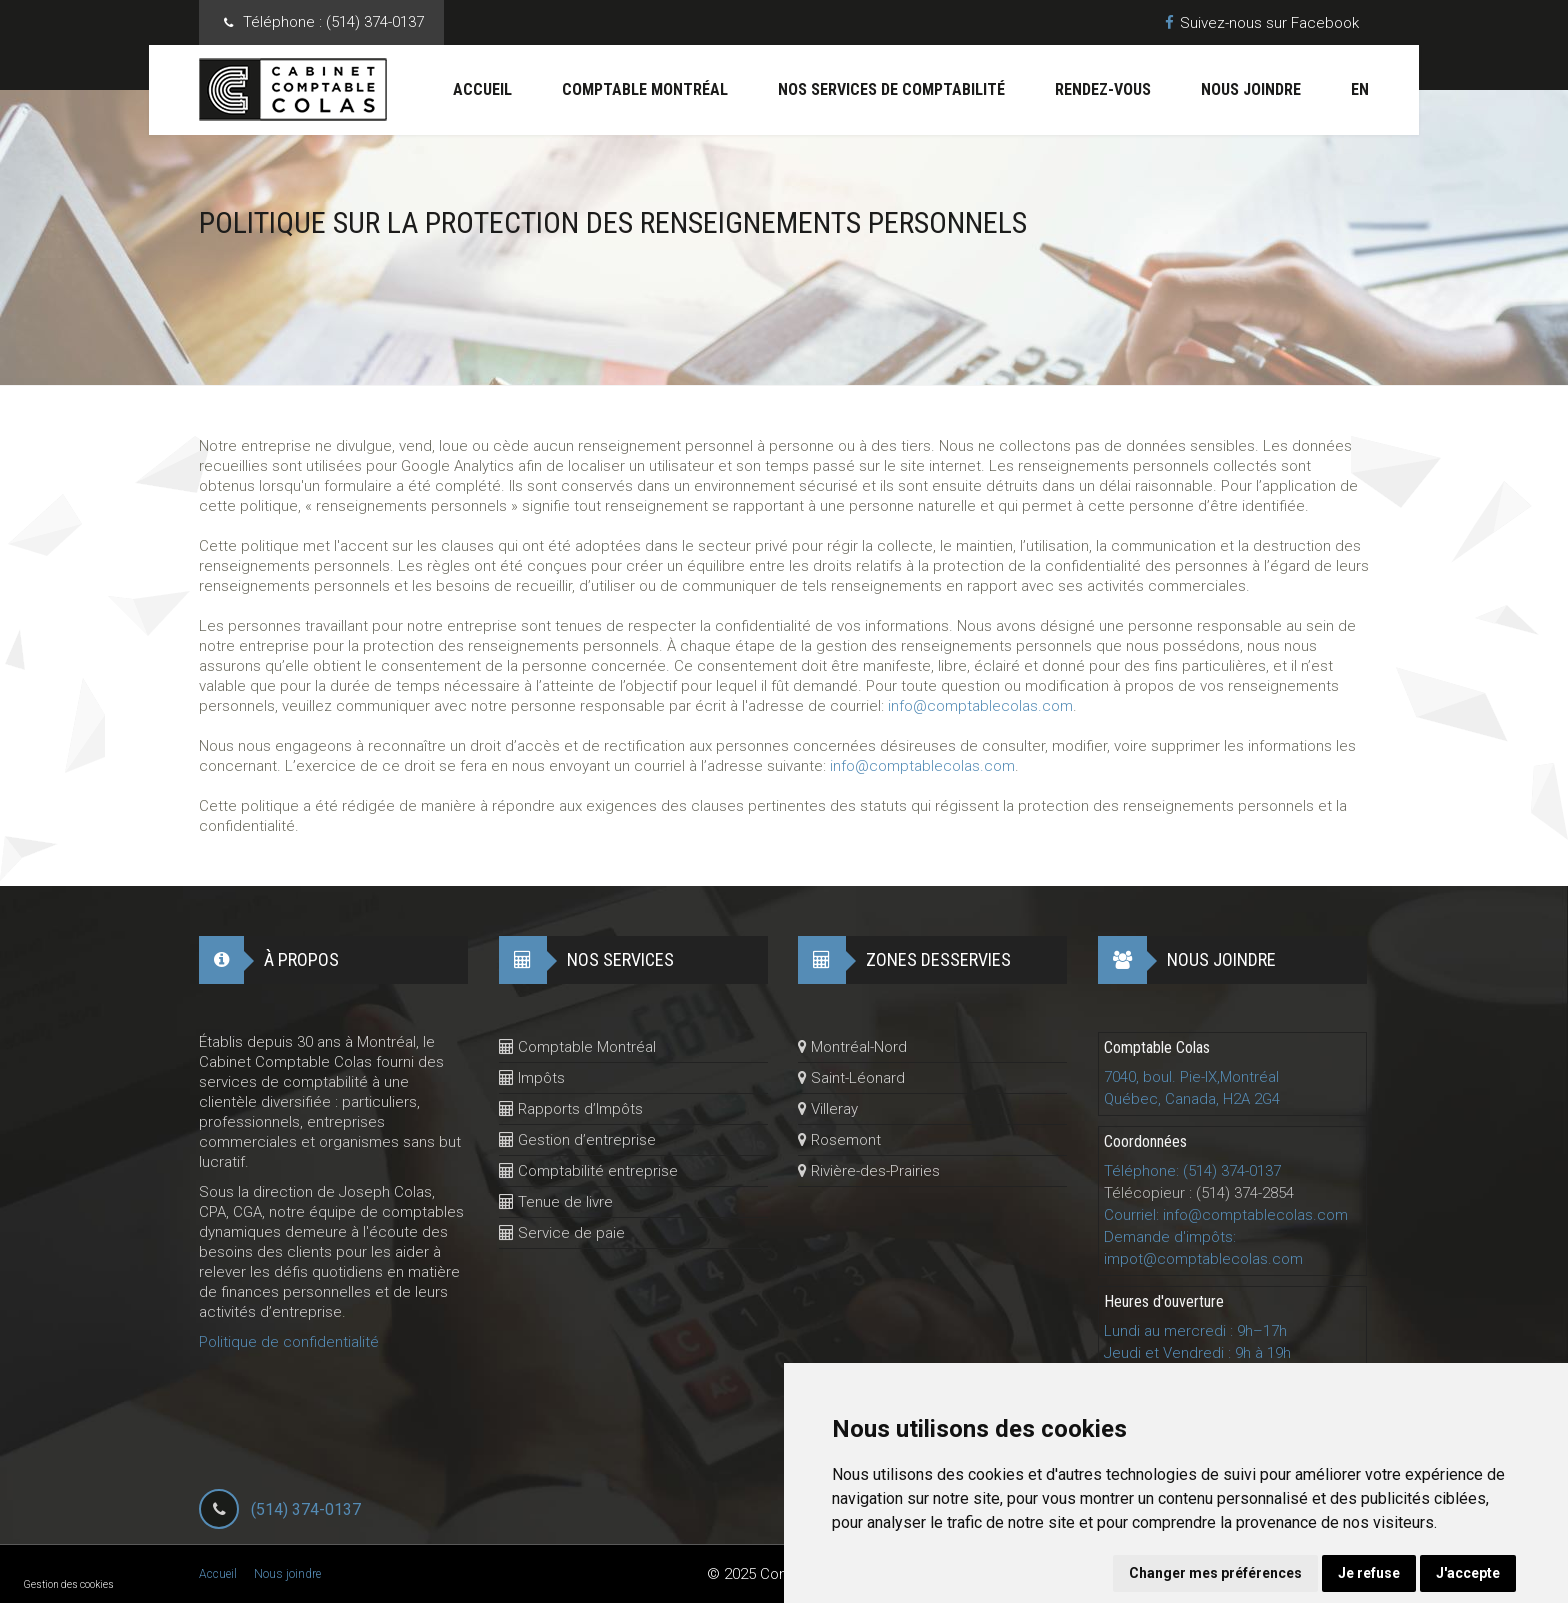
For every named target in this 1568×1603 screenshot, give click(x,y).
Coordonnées (1145, 1141)
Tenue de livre (556, 1202)
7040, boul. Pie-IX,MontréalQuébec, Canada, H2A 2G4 (1192, 1088)
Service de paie (562, 1233)
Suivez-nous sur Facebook (1262, 23)
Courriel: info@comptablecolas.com (1226, 1215)
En (1360, 89)
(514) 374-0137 (306, 1509)
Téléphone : (333, 22)
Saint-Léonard (851, 1078)
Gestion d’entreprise (577, 1140)
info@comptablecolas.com (980, 706)
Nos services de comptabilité (891, 89)
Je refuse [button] (1369, 1573)
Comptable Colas (1157, 1047)
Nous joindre (1251, 89)
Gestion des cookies (69, 1584)
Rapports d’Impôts (571, 1109)
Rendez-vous (1103, 89)
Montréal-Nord (852, 1047)
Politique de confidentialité (289, 1342)
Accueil (482, 89)
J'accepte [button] (1468, 1573)
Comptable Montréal (645, 89)
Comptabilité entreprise (588, 1171)
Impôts (532, 1078)
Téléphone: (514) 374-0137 (1192, 1171)
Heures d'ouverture (1164, 1301)
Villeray (828, 1109)
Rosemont (839, 1140)
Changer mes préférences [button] (1215, 1573)
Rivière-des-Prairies (869, 1171)
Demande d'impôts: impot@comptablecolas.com (1203, 1248)
